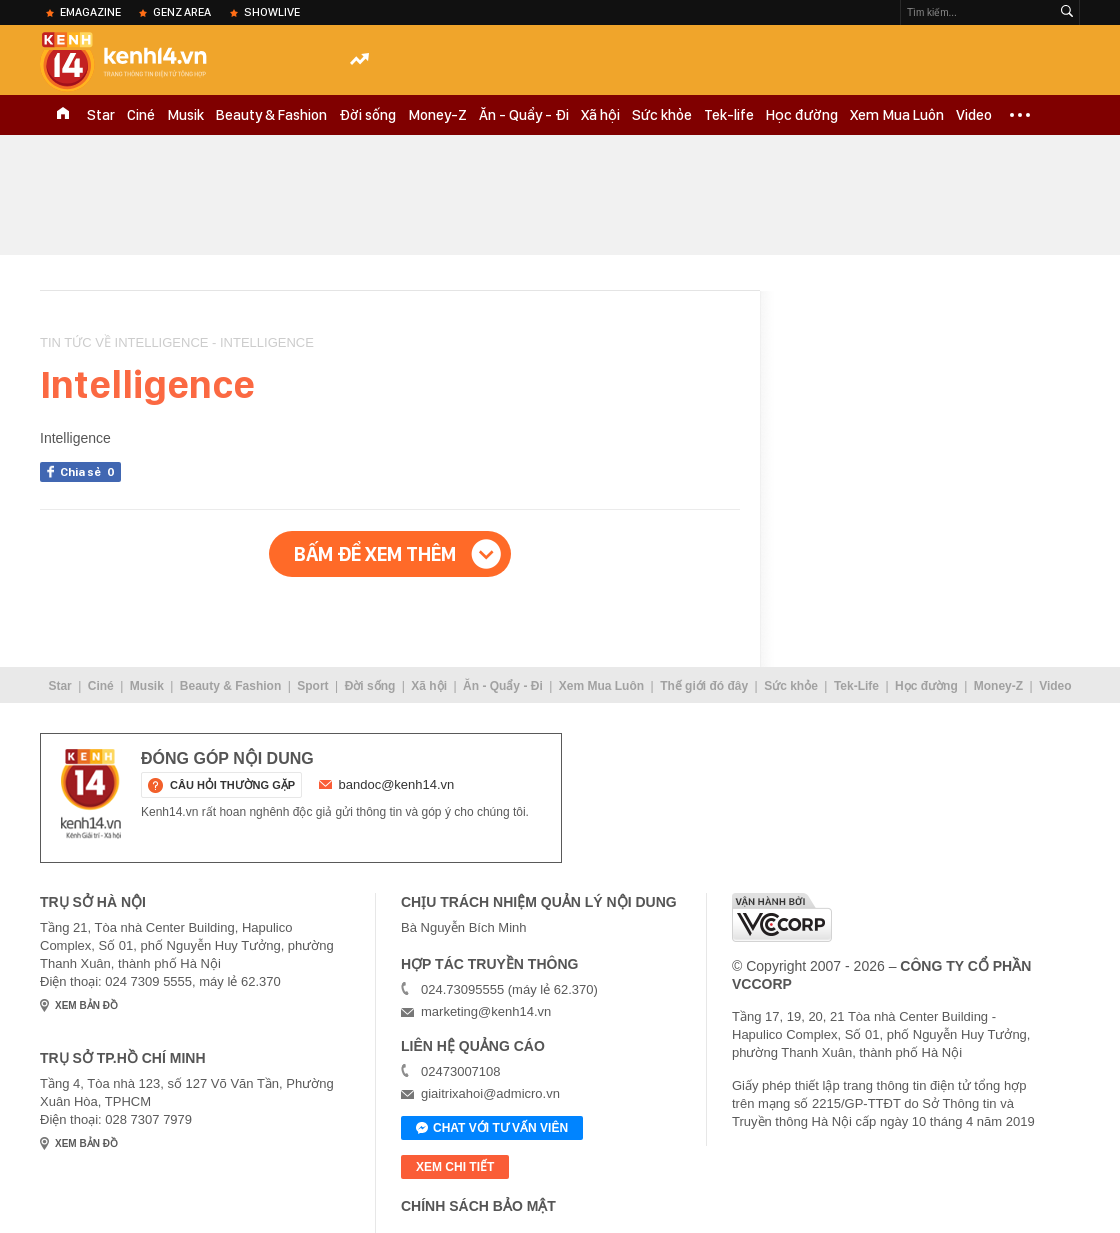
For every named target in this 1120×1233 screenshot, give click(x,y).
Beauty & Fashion (271, 115)
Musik (185, 115)
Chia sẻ (90, 472)
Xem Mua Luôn (897, 115)
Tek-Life (856, 686)
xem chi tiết (455, 1167)
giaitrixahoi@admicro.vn (490, 1093)
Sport (312, 686)
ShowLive (272, 12)
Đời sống (367, 115)
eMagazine (90, 12)
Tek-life (729, 115)
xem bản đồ (86, 1005)
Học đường (802, 115)
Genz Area (182, 12)
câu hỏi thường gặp (232, 785)
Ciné (141, 115)
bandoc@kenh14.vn (397, 784)
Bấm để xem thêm (375, 554)
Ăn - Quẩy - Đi (524, 115)
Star (101, 115)
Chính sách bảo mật (478, 1206)
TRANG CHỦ (63, 115)
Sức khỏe (662, 115)
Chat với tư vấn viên (492, 1129)
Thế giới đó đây (704, 686)
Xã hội (600, 115)
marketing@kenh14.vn (486, 1011)
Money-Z (437, 115)
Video (974, 115)
